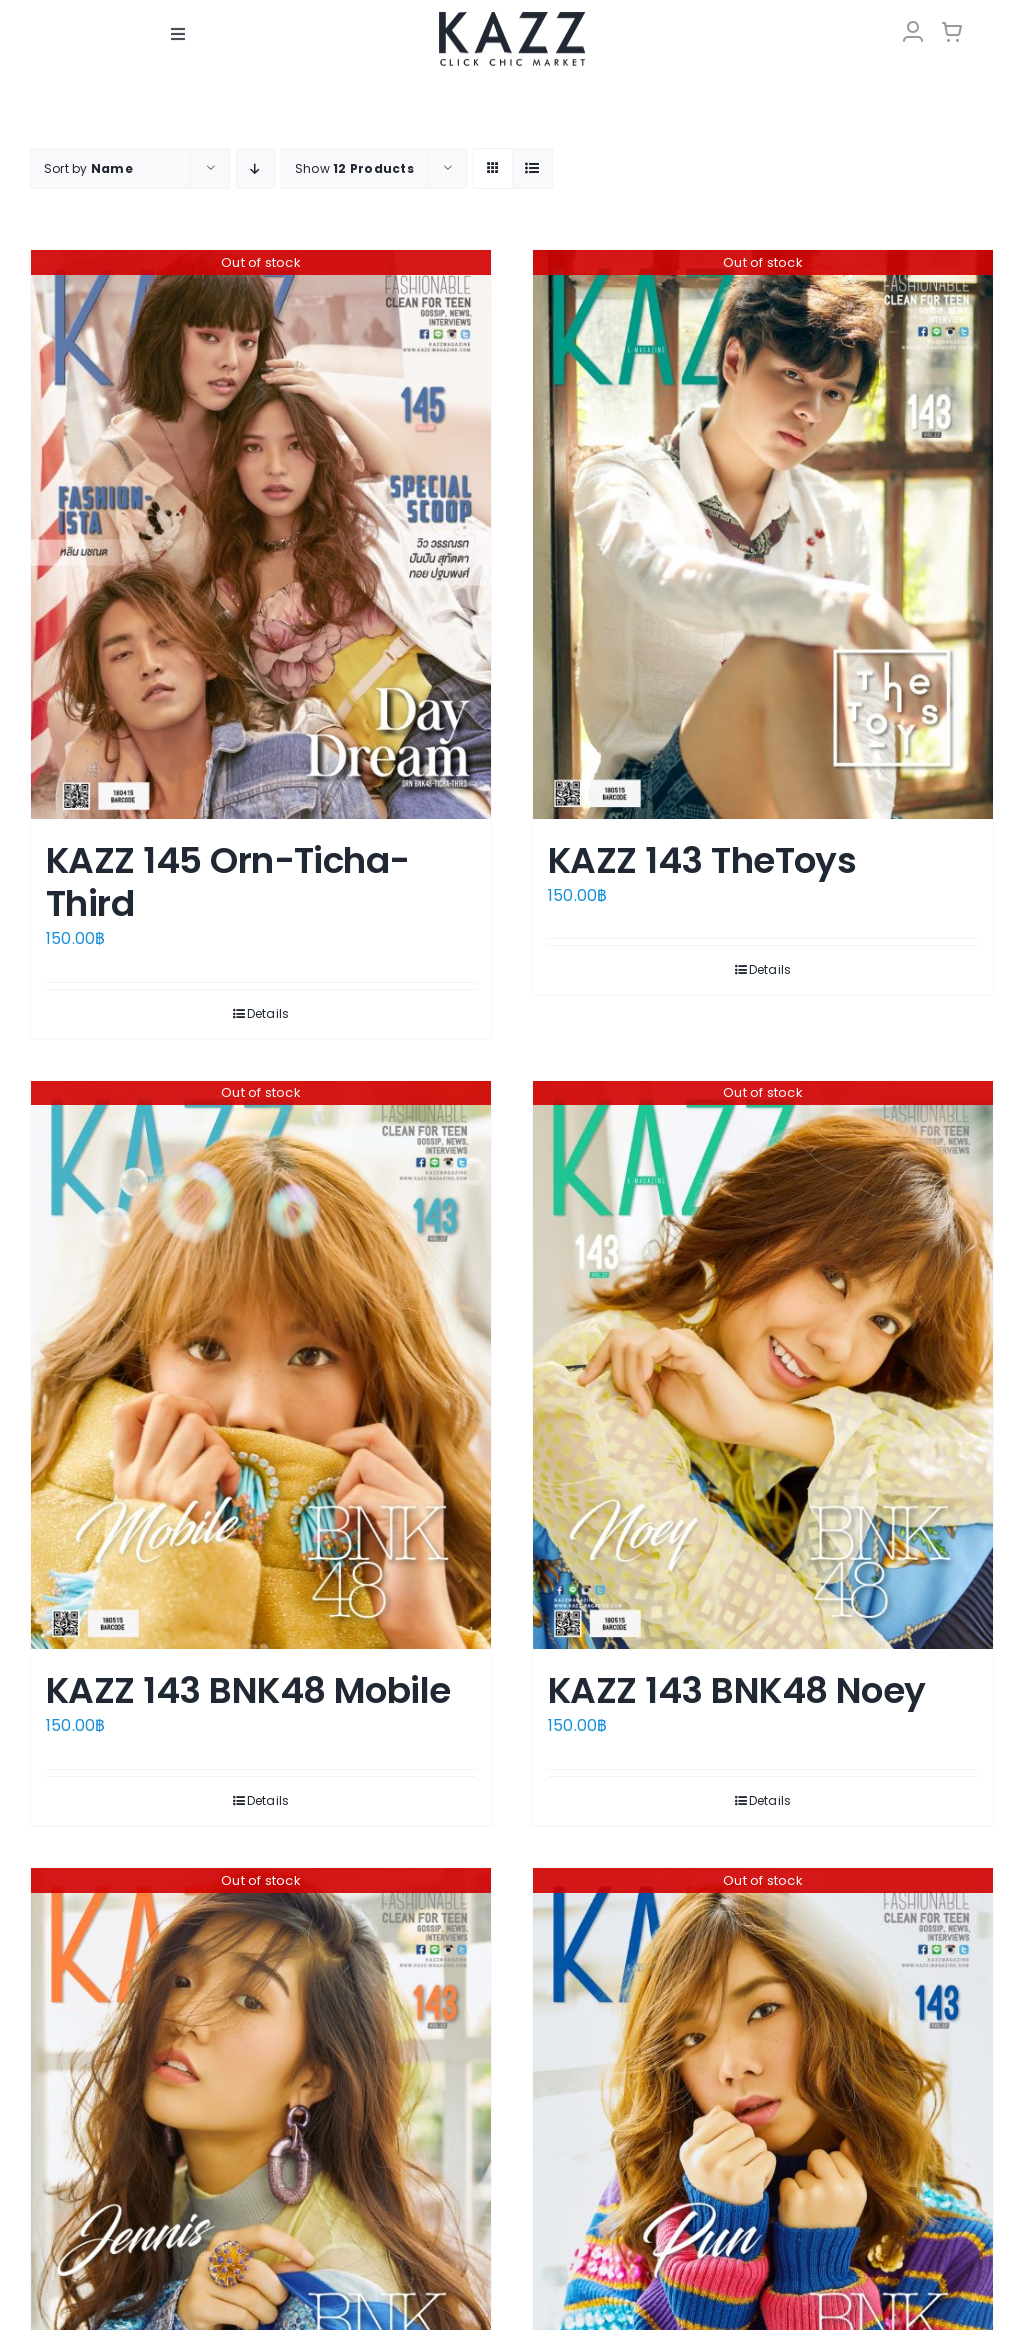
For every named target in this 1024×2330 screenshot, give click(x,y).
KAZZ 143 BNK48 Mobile (248, 1690)
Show (354, 168)
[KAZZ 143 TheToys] (763, 534)
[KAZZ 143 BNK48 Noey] (763, 1365)
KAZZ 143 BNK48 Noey (737, 1690)
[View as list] (532, 168)
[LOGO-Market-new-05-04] (512, 17)
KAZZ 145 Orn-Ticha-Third (228, 882)
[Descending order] (255, 168)
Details (268, 1013)
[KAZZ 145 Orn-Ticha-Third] (261, 534)
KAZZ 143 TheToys (702, 860)
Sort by (88, 168)
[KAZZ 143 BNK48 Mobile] (261, 1365)
